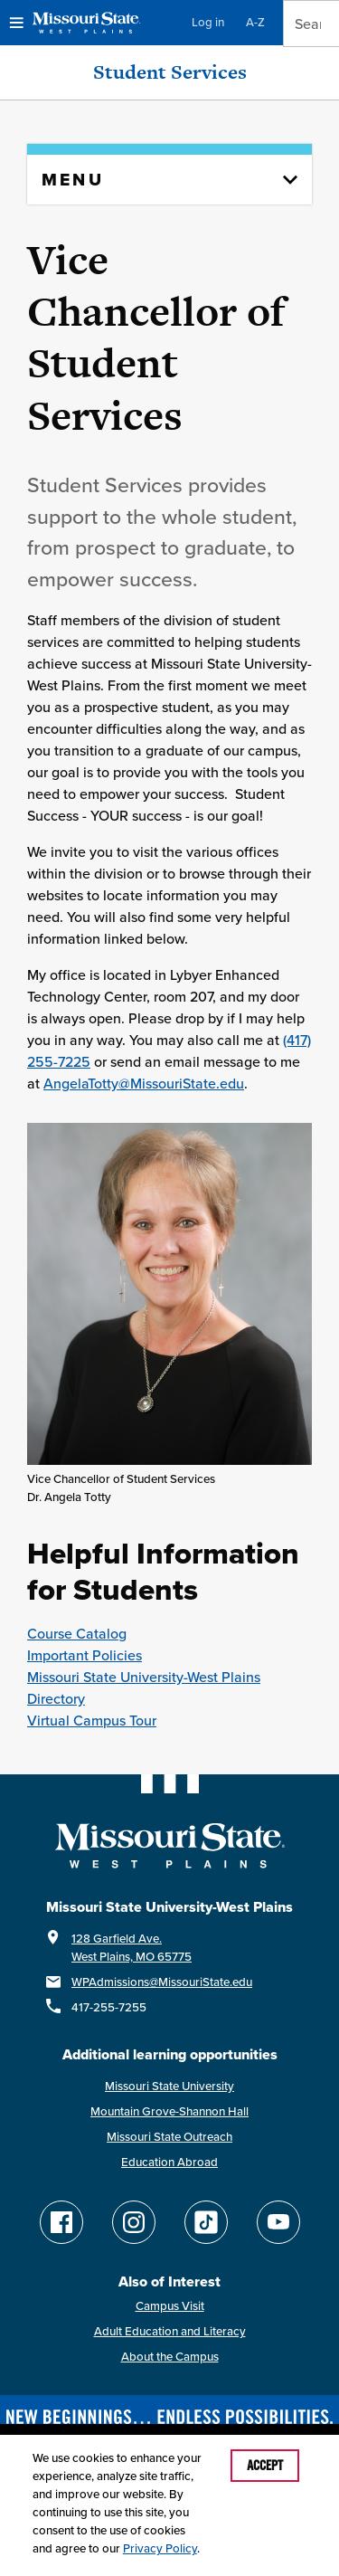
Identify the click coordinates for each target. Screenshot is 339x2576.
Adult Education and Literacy (170, 2331)
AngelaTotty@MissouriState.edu (143, 1083)
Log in (208, 22)
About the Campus (170, 2356)
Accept (265, 2465)
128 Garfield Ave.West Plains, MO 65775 (131, 1947)
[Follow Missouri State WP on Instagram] (133, 2222)
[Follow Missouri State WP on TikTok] (206, 2222)
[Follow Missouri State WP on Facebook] (61, 2222)
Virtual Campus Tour (91, 1720)
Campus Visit (170, 2306)
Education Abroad (169, 2162)
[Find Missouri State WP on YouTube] (278, 2222)
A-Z (255, 22)
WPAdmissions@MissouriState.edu (161, 1982)
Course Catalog (77, 1633)
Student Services (170, 72)
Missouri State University (169, 2086)
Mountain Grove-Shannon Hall (169, 2111)
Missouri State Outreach (169, 2136)
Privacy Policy (160, 2548)
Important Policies (84, 1655)
